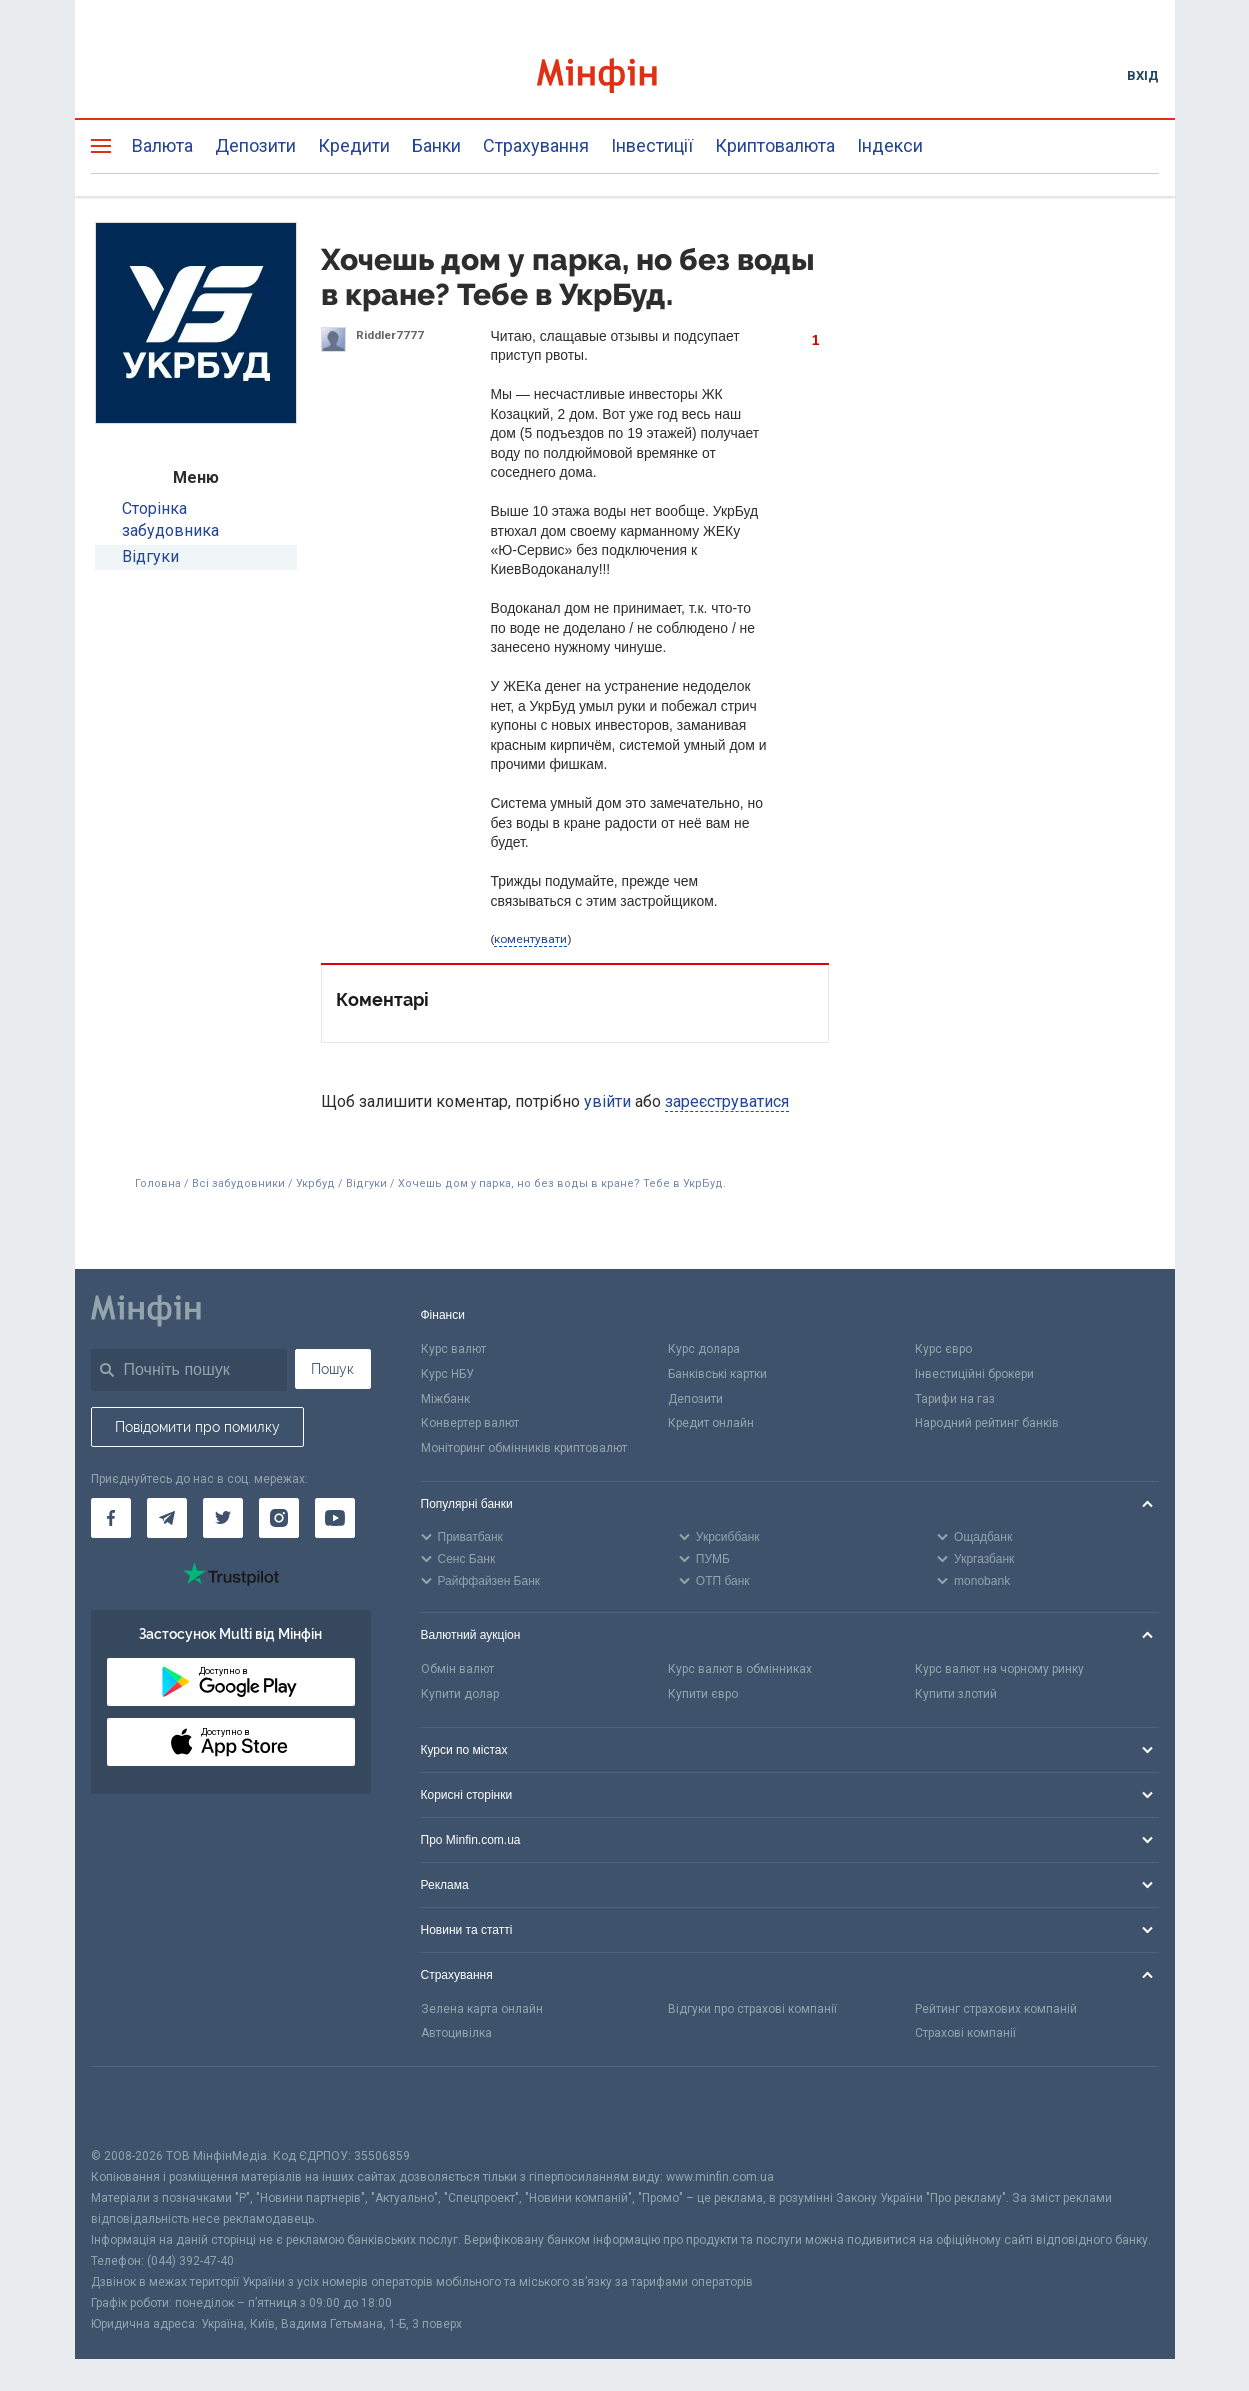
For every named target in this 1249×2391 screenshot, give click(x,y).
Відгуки (150, 556)
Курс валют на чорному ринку (999, 1669)
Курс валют (453, 1349)
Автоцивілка (456, 2033)
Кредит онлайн (711, 1423)
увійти (607, 1101)
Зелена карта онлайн (482, 2009)
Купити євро (703, 1694)
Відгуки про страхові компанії (752, 2009)
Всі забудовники (238, 1183)
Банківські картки (717, 1374)
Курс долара (704, 1349)
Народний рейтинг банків (987, 1423)
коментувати (530, 939)
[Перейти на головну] (625, 75)
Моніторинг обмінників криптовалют (524, 1448)
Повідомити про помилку (197, 1427)
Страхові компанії (965, 2033)
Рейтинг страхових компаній (996, 2009)
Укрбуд (315, 1183)
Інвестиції (652, 145)
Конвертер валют (470, 1423)
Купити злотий (956, 1694)
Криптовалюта (775, 145)
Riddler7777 (390, 335)
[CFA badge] (135, 2106)
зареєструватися (727, 1101)
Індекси (890, 145)
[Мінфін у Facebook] (111, 1518)
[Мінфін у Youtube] (335, 1518)
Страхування (536, 145)
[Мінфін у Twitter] (223, 1518)
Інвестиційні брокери (974, 1374)
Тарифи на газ (955, 1399)
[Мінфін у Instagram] (279, 1518)
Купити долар (460, 1694)
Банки (436, 145)
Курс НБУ (447, 1374)
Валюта (162, 145)
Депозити (255, 145)
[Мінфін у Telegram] (167, 1518)
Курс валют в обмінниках (740, 1669)
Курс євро (943, 1349)
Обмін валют (457, 1669)
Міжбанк (445, 1399)
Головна (158, 1183)
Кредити (354, 145)
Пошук (332, 1369)
